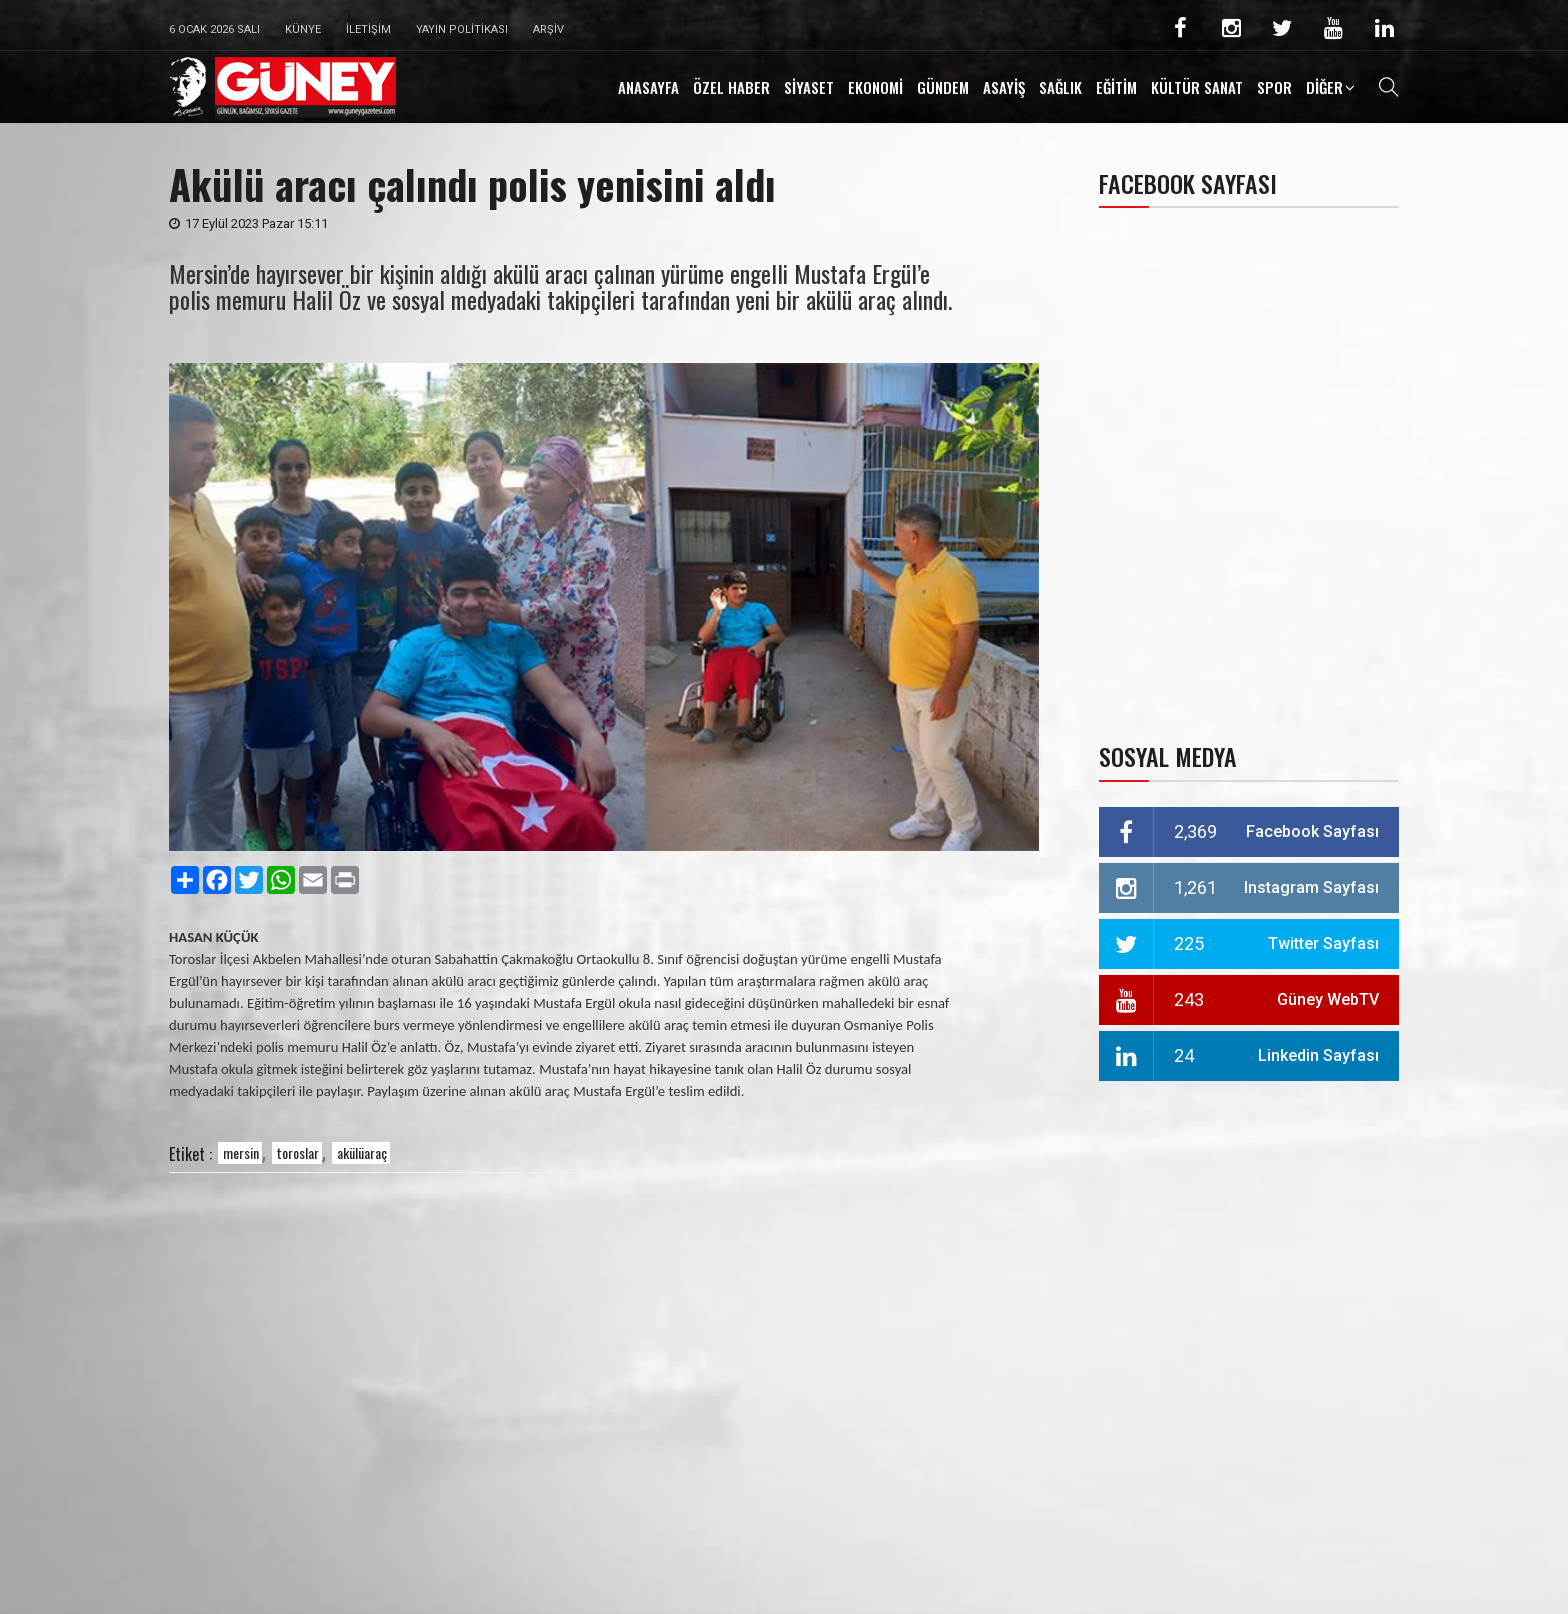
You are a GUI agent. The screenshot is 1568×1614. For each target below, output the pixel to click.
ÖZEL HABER (731, 87)
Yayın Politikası (462, 29)
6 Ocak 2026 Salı (214, 29)
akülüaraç (362, 1152)
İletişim (368, 29)
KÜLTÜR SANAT (1197, 87)
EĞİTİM (1116, 87)
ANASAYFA (648, 87)
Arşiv (548, 29)
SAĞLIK (1060, 87)
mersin (241, 1152)
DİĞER (1324, 87)
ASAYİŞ (1004, 87)
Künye (303, 29)
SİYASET (809, 87)
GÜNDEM (943, 87)
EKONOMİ (875, 87)
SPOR (1274, 87)
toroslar (298, 1152)
